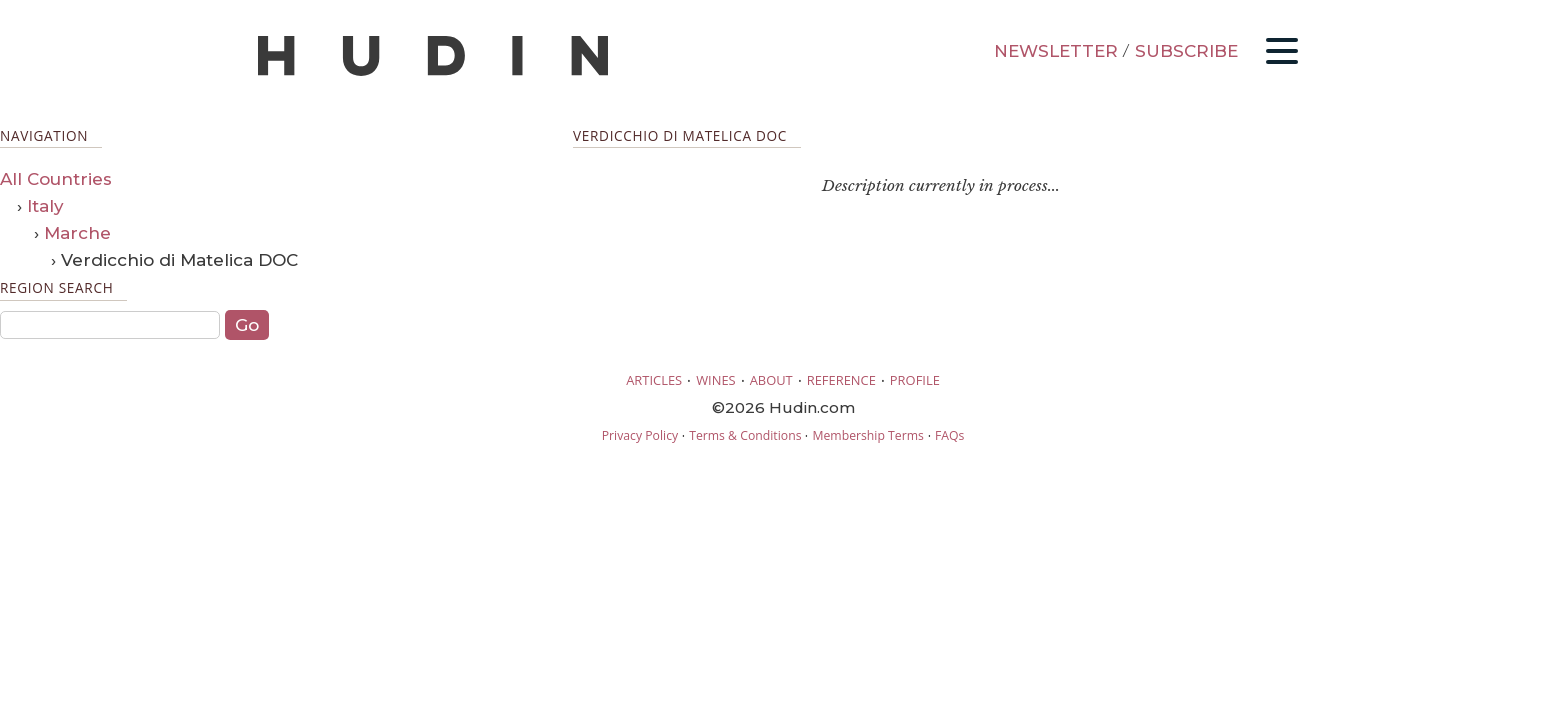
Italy (45, 206)
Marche (77, 233)
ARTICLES (654, 380)
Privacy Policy (640, 435)
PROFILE (915, 380)
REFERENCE (841, 380)
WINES (716, 380)
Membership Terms (867, 435)
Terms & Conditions (745, 435)
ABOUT (771, 380)
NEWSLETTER (1056, 51)
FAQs (949, 435)
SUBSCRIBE (1186, 51)
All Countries (56, 179)
